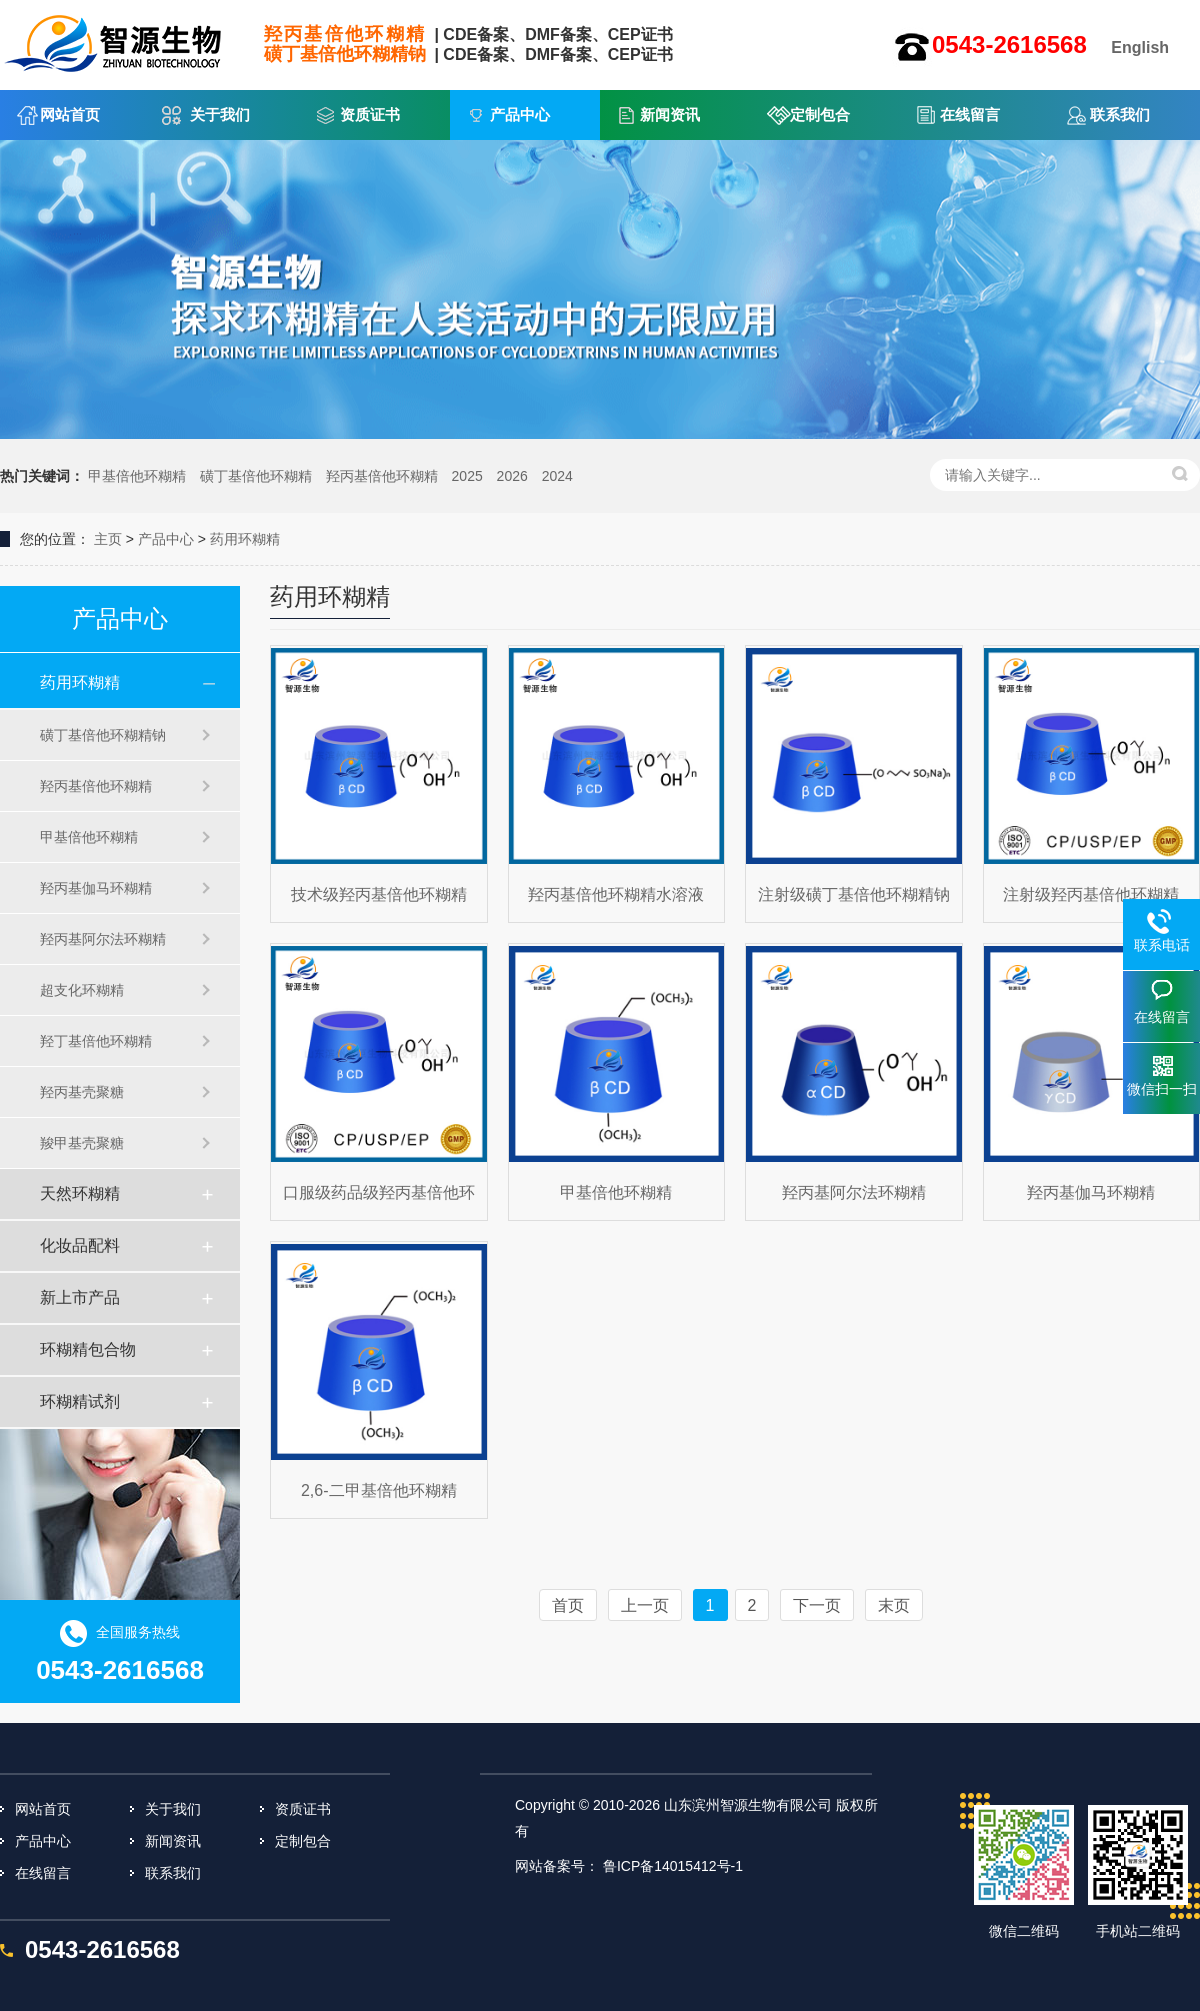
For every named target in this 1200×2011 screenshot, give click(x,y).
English (1140, 47)
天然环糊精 (80, 1193)
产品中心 (520, 114)
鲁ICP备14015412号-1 (673, 1866)
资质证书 (370, 114)
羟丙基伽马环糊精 (96, 888)
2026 (512, 476)
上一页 (645, 1605)
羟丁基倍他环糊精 (96, 1041)
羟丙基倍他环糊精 (382, 476)
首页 (568, 1605)
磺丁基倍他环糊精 (256, 476)
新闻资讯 (670, 114)
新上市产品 (80, 1297)
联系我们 (1120, 114)
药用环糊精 (245, 539)
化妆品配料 (80, 1245)
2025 (467, 476)
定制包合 (820, 114)
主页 (108, 539)
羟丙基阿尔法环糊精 (103, 939)
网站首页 (70, 114)
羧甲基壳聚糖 (82, 1143)
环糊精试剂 (80, 1401)
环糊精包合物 (88, 1349)
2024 (557, 476)
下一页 (817, 1605)
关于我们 (220, 114)
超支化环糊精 (82, 990)
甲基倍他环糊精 (137, 476)
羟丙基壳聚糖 (82, 1092)
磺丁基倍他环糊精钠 (103, 735)
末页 (894, 1605)
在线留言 (970, 114)
